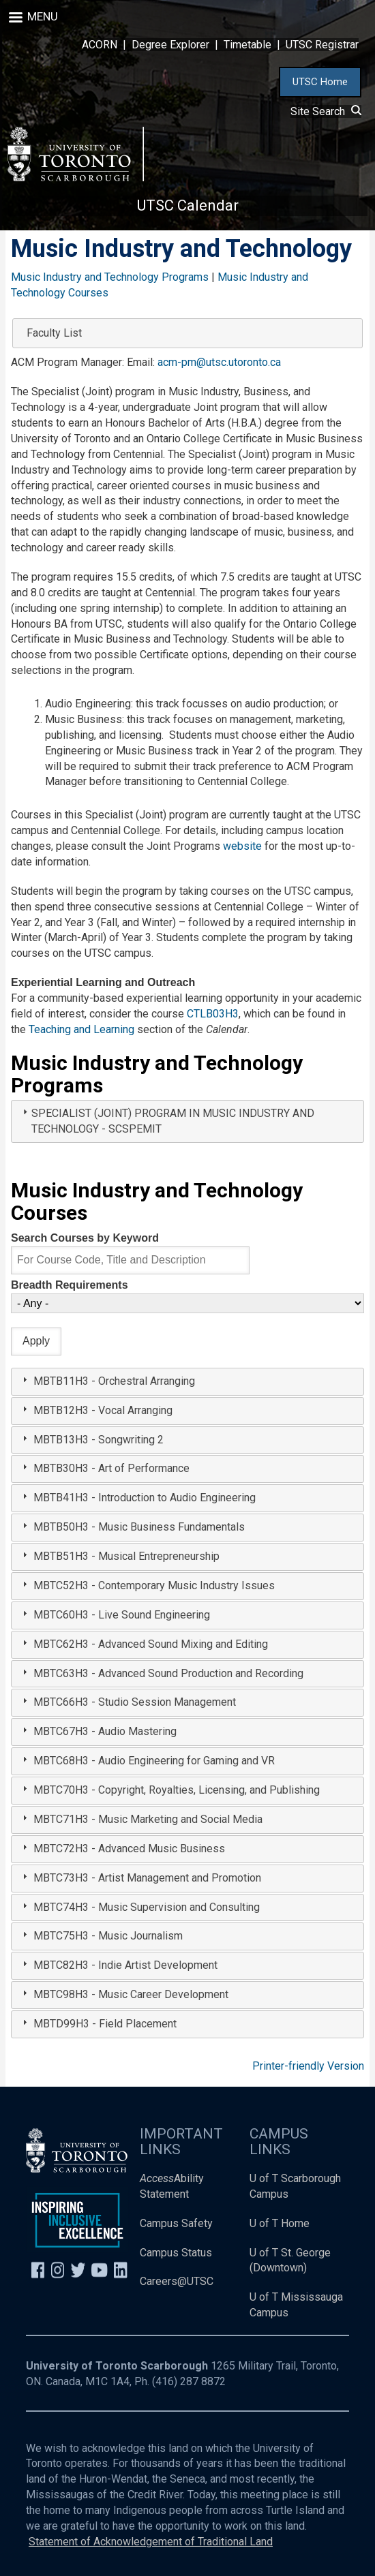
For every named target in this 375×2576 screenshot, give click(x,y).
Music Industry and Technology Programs (110, 277)
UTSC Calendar (188, 205)
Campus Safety (176, 2223)
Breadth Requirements (69, 1285)
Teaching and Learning (81, 1029)
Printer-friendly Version (308, 2065)
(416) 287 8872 (189, 2381)
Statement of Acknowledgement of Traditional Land (151, 2541)
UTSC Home (320, 82)
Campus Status (176, 2252)
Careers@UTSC (176, 2281)
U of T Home (280, 2223)
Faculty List (54, 332)
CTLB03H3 (213, 1013)
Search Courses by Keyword (85, 1238)
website (242, 846)
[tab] (187, 1122)
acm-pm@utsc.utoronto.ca (219, 362)
